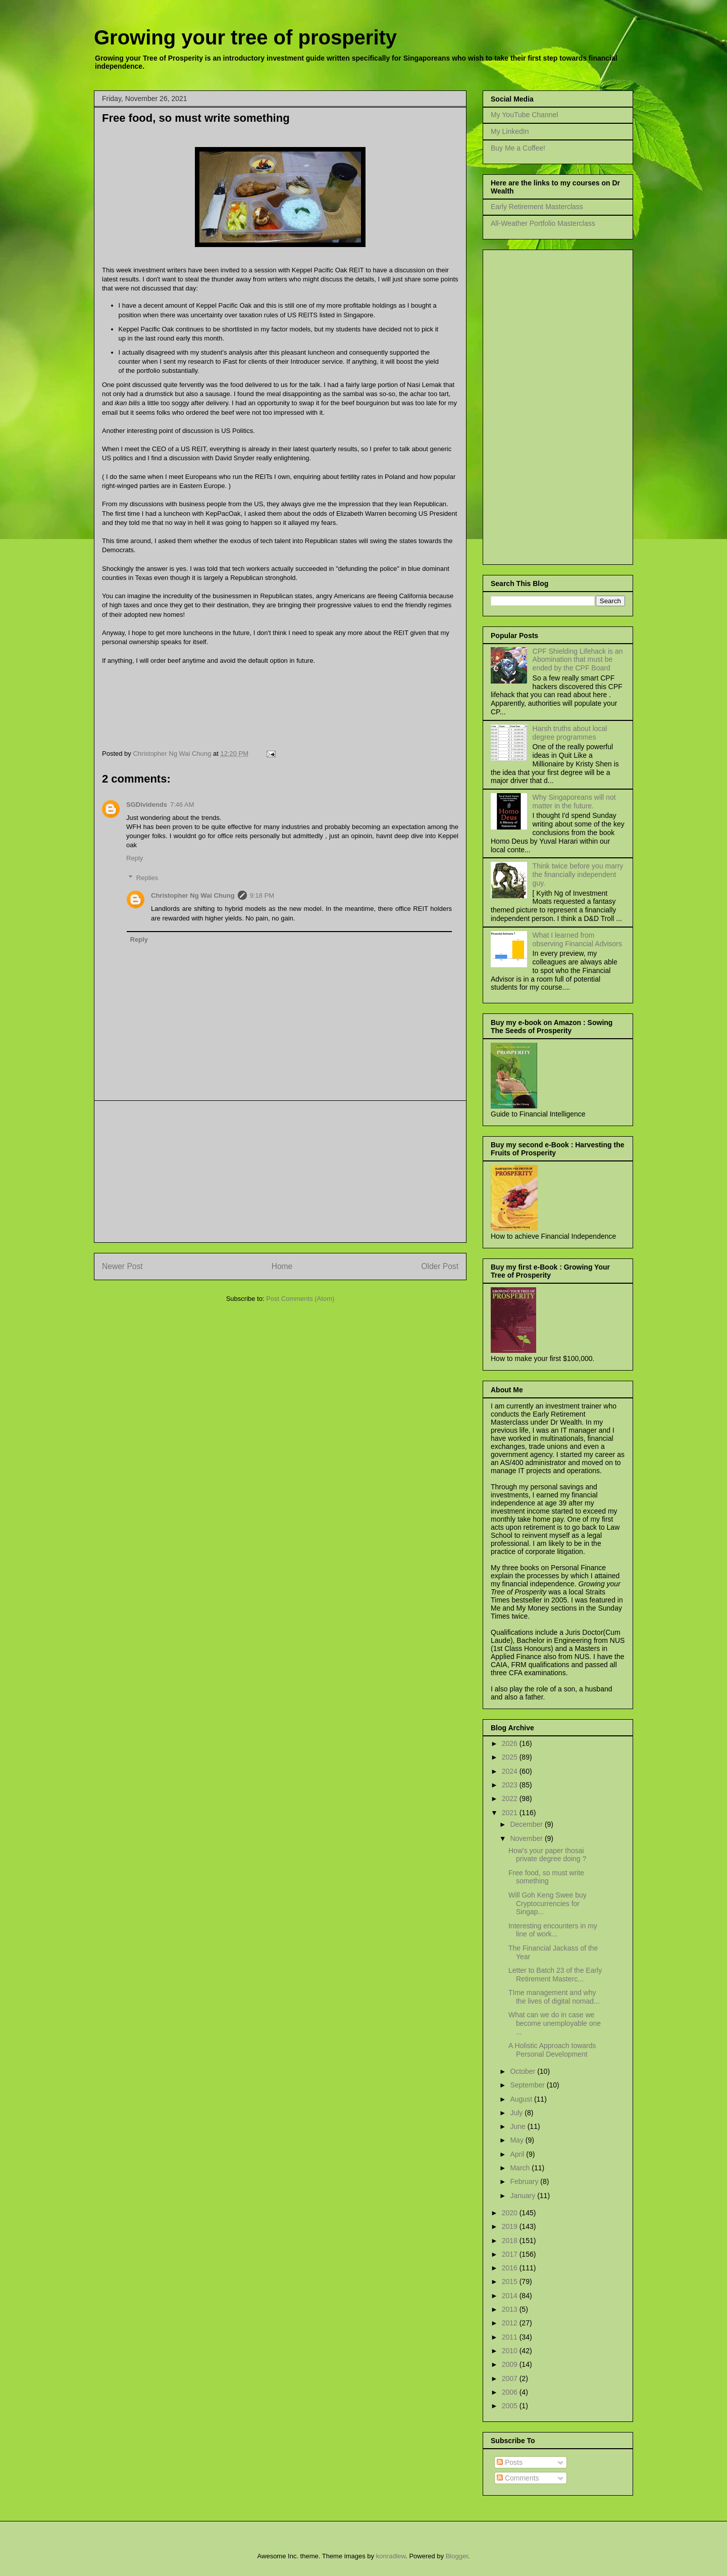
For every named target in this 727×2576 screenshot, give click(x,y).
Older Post (439, 1266)
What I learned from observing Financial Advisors (577, 939)
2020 (511, 2213)
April (518, 2154)
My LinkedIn (510, 131)
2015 (511, 2281)
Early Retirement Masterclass (537, 207)
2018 (511, 2241)
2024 (511, 1771)
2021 (511, 1813)
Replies (147, 878)
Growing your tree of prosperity (245, 37)
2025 (511, 1757)
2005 (511, 2406)
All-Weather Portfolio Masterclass (543, 223)
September (528, 2085)
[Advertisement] (280, 1171)
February (525, 2181)
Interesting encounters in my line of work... (552, 1930)
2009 (511, 2364)
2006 (511, 2392)
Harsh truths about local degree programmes (570, 732)
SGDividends (146, 804)
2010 (511, 2351)
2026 (511, 1743)
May (517, 2140)
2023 (511, 1785)
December (527, 1824)
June (518, 2126)
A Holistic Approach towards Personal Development (552, 2050)
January (523, 2196)
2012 (511, 2323)
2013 (511, 2309)
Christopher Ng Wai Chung (193, 895)
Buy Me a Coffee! (518, 148)
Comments (518, 2478)
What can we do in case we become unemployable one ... (554, 2023)
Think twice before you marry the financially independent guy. (578, 874)
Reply (134, 858)
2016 (511, 2268)
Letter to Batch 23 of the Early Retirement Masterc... (555, 1974)
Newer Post (122, 1266)
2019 (511, 2226)
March (521, 2168)
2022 (511, 1798)
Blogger (457, 2556)
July (517, 2113)
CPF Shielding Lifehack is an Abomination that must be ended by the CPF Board (578, 659)
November (527, 1838)
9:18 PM (262, 895)
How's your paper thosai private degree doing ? (547, 1854)
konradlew (391, 2556)
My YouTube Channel (524, 115)
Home (282, 1266)
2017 (511, 2254)
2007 (511, 2378)
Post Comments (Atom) (300, 1298)
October (523, 2071)
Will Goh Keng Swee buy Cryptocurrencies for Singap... (547, 1903)
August (522, 2099)
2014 (511, 2296)
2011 (511, 2337)
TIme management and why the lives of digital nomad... (554, 1996)
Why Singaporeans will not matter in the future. (574, 801)
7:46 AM (182, 804)
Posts (510, 2462)
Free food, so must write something (546, 1877)
